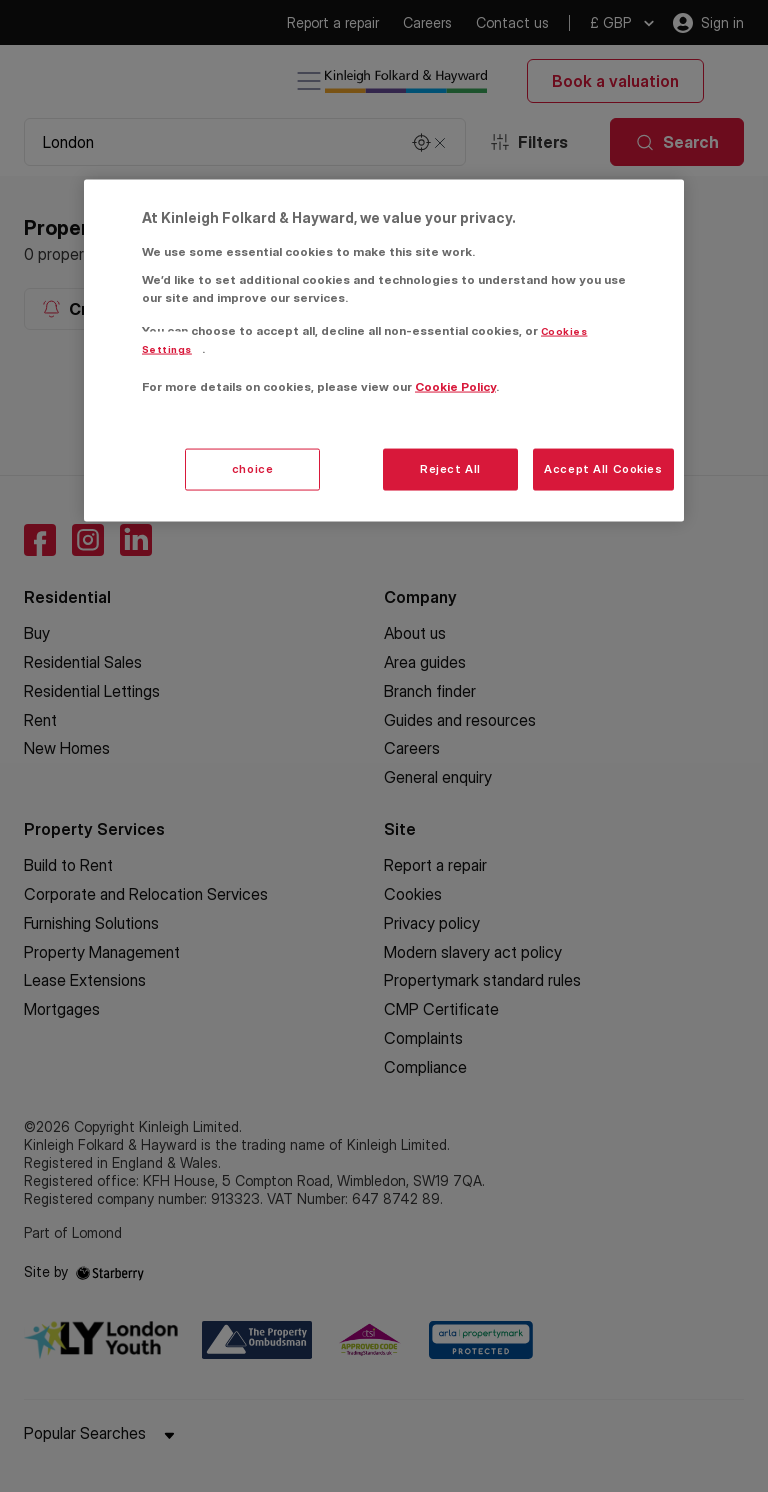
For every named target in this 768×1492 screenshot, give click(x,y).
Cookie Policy (455, 386)
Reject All (450, 468)
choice (252, 468)
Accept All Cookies (603, 468)
